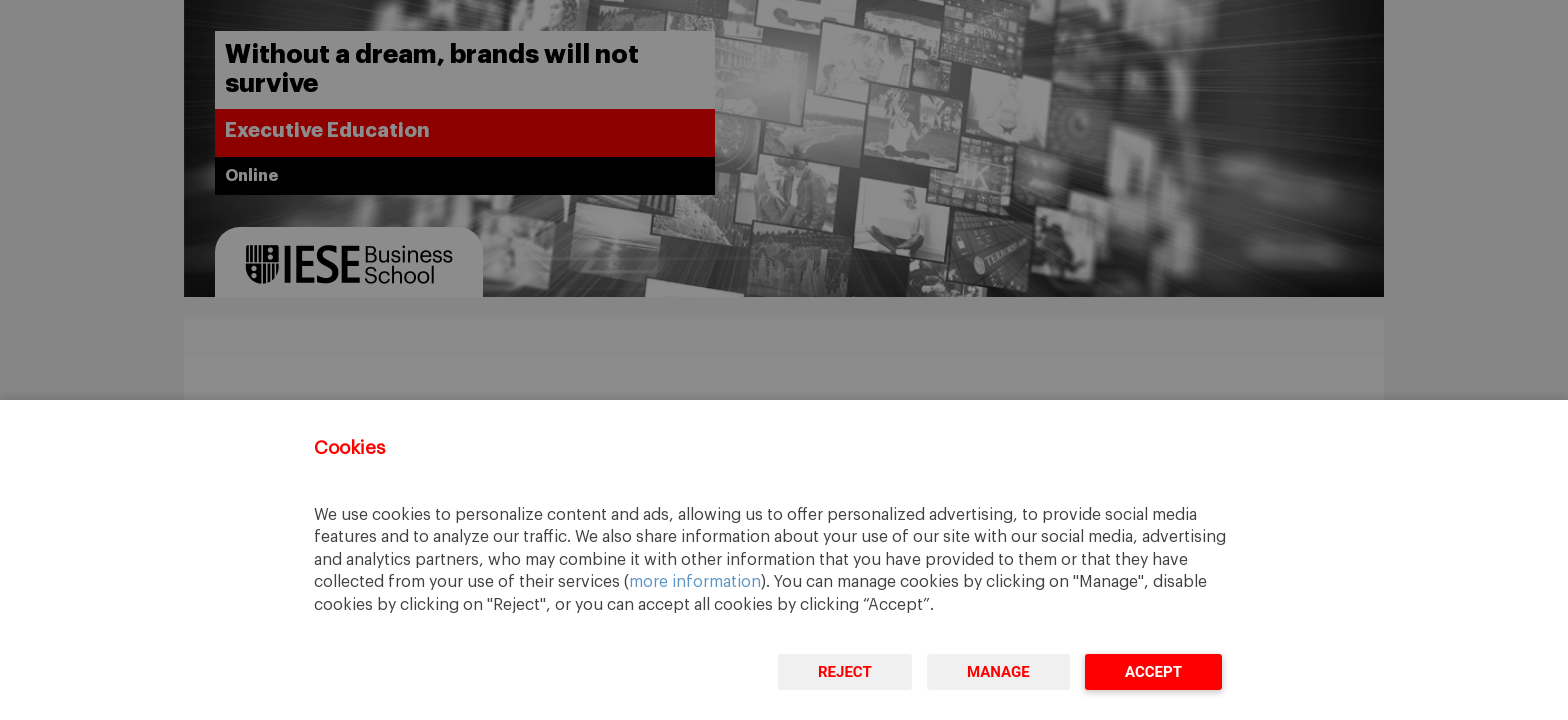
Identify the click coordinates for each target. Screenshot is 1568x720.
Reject (845, 672)
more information (695, 582)
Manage (998, 672)
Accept (1153, 672)
